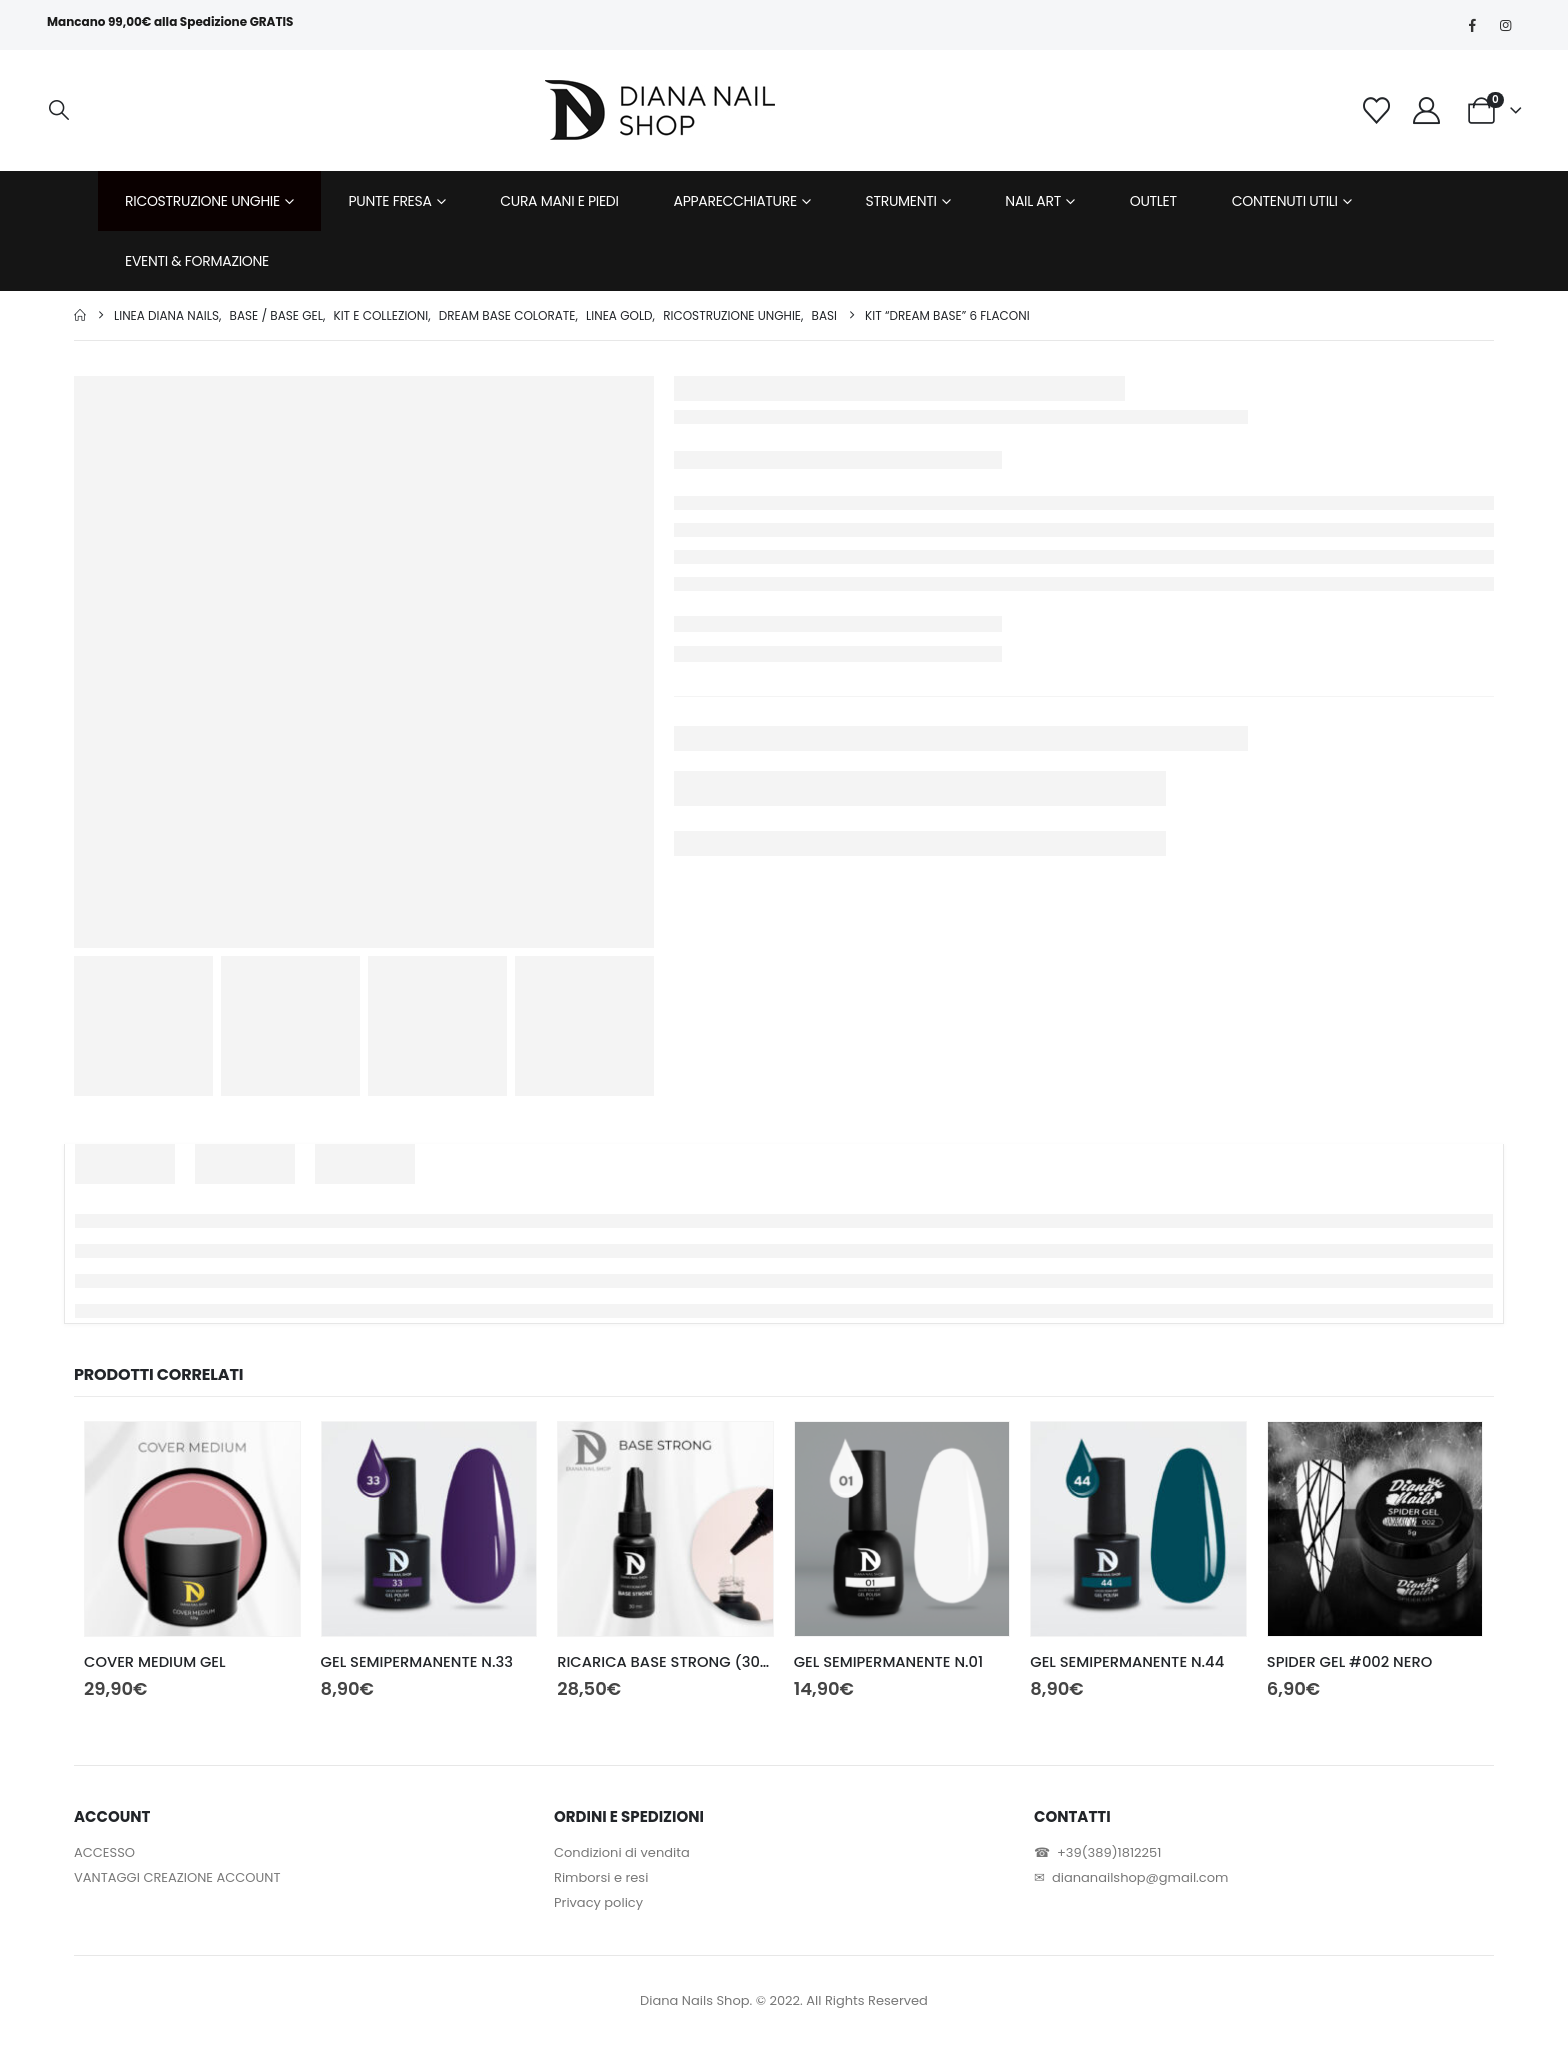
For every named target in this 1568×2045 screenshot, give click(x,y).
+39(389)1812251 (1109, 1852)
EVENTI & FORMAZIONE (197, 261)
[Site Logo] (660, 110)
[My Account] (1427, 110)
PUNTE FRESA (390, 201)
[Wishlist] (1376, 110)
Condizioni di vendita (622, 1852)
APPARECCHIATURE (735, 201)
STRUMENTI (901, 201)
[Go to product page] (192, 1529)
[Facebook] (1473, 25)
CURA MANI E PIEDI (559, 201)
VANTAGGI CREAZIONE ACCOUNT (177, 1877)
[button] (59, 110)
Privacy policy (598, 1902)
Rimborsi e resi (601, 1877)
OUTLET (1153, 201)
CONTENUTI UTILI (1285, 201)
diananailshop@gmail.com (1140, 1877)
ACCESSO (104, 1852)
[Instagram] (1506, 25)
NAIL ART (1033, 201)
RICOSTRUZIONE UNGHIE (202, 201)
